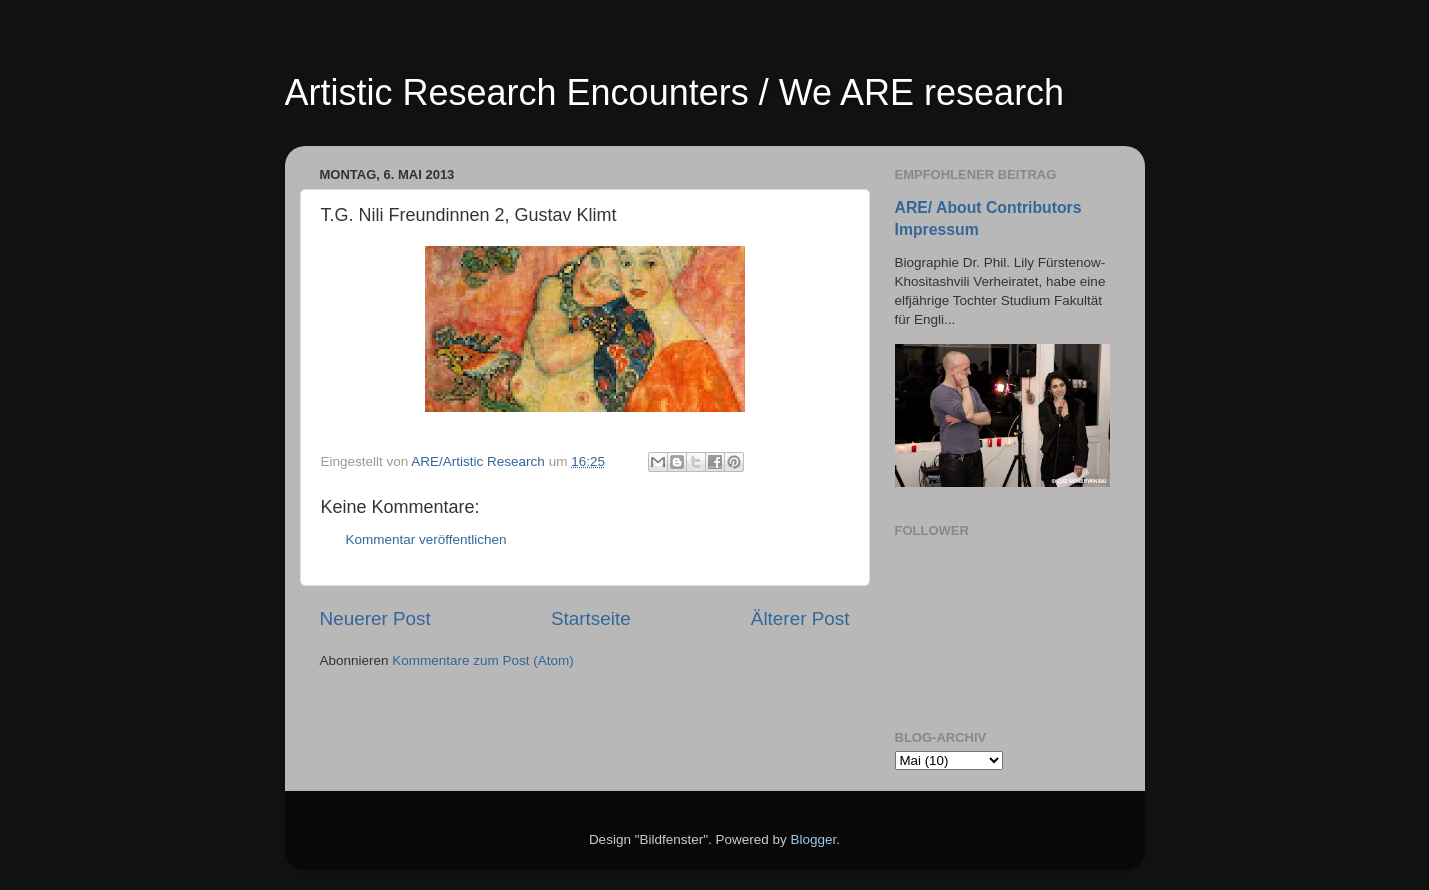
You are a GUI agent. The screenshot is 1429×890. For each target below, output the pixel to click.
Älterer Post (800, 618)
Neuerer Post (375, 618)
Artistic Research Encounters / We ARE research (675, 92)
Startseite (591, 618)
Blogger (814, 839)
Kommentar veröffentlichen (426, 539)
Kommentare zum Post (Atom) (483, 660)
